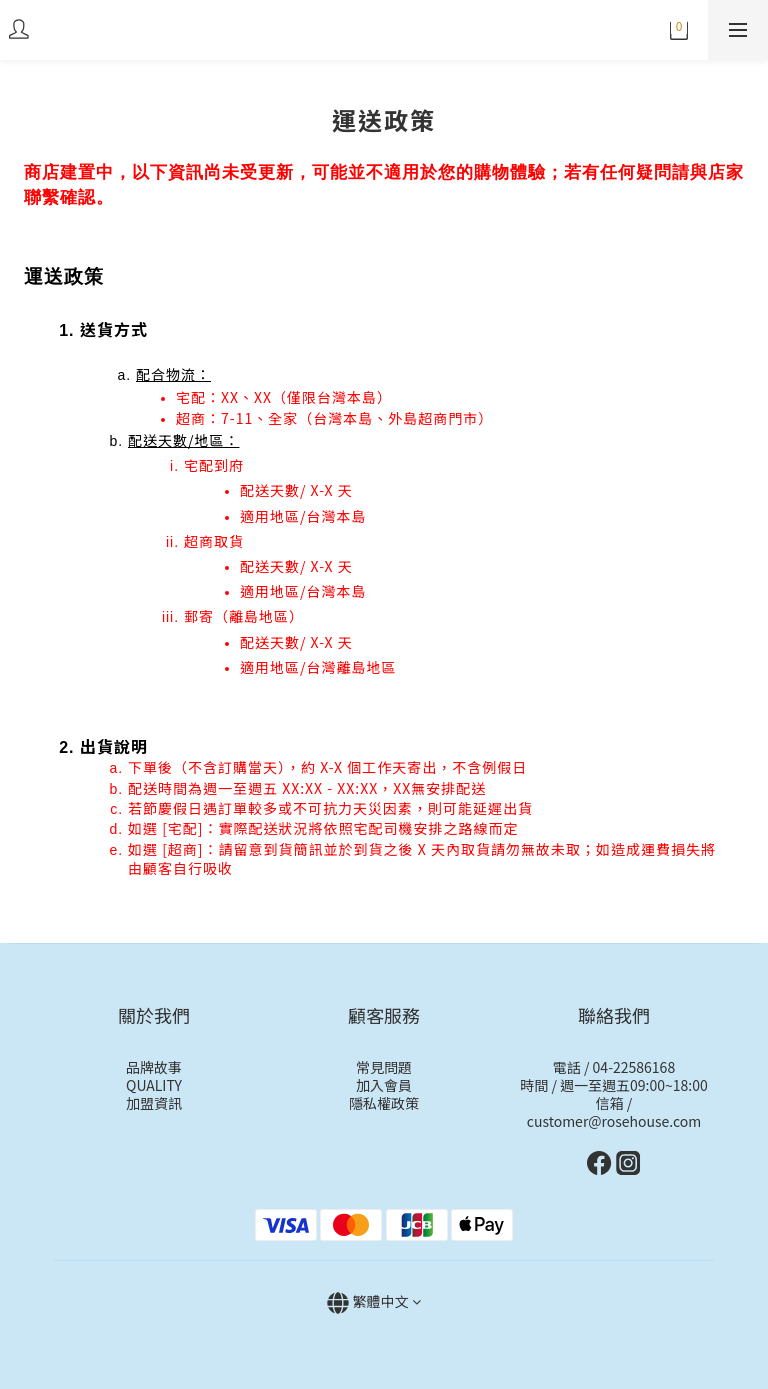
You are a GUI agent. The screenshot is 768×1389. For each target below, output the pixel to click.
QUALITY (154, 1085)
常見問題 (384, 1067)
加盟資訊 (154, 1103)
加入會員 (384, 1085)
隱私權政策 (384, 1103)
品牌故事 (154, 1067)
